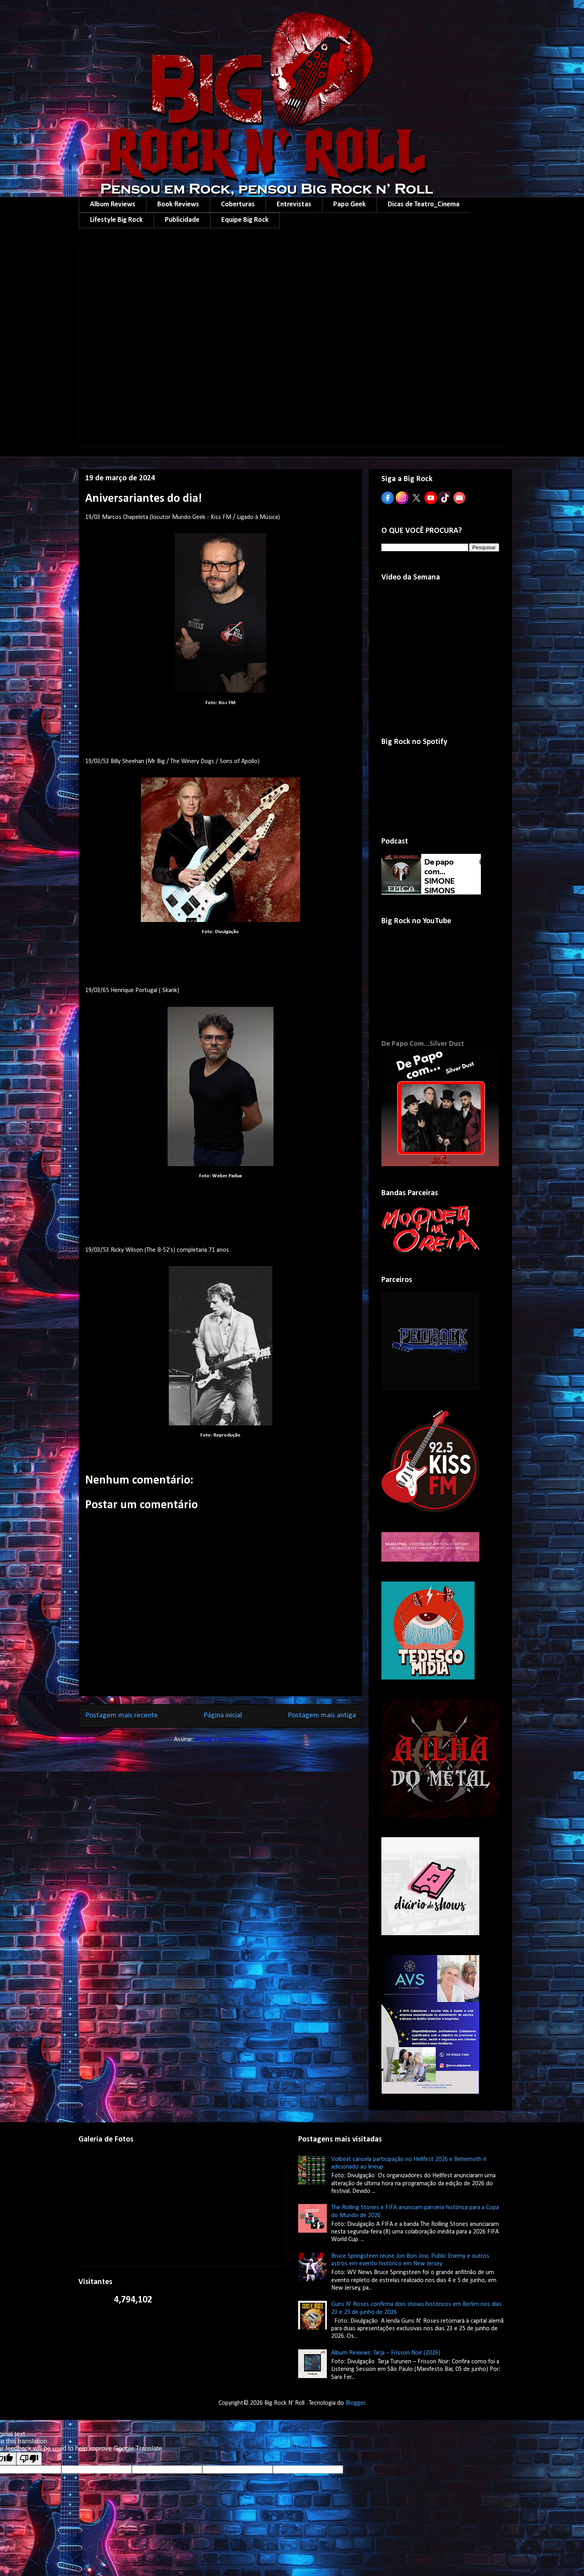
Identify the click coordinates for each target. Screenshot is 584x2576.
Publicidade (182, 220)
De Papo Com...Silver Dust (422, 1044)
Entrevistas (294, 204)
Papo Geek (349, 204)
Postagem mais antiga (322, 1715)
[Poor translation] (29, 2458)
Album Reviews (112, 204)
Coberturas (238, 204)
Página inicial (222, 1715)
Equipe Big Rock (245, 220)
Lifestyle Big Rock (116, 220)
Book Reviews (178, 204)
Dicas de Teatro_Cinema (423, 204)
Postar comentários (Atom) (231, 1739)
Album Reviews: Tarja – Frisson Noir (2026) (385, 2353)
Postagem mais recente (121, 1715)
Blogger (355, 2403)
